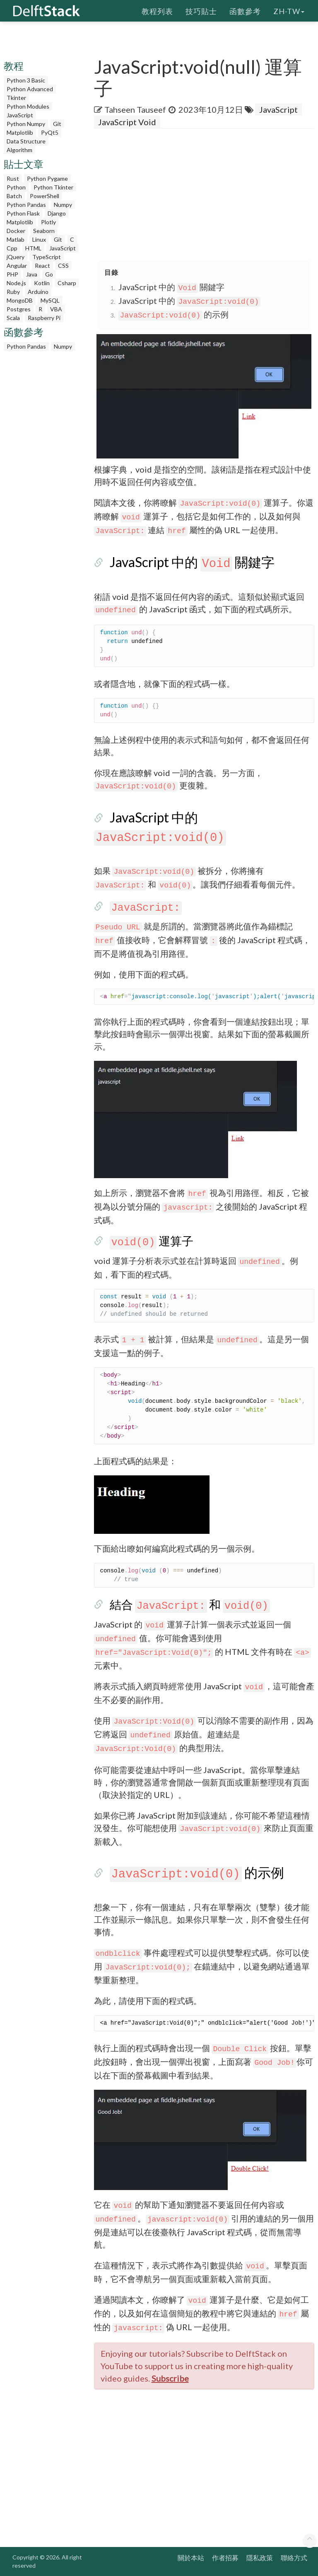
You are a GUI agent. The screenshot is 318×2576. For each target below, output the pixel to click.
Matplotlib (20, 132)
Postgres (19, 309)
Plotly (48, 222)
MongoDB (20, 300)
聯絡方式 (294, 2557)
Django (57, 213)
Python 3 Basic (26, 80)
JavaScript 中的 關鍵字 (171, 287)
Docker (16, 230)
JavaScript (20, 115)
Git (57, 123)
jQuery (15, 256)
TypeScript (46, 256)
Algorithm (19, 149)
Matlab (15, 239)
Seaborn (44, 230)
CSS (63, 265)
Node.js (16, 282)
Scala (13, 317)
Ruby (13, 291)
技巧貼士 (201, 10)
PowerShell (44, 195)
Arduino (38, 291)
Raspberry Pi (44, 317)
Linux (39, 239)
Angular (17, 265)
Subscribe (170, 2378)
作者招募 (225, 2557)
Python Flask (23, 213)
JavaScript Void (127, 122)
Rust (13, 178)
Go (49, 274)
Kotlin (42, 282)
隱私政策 (259, 2557)
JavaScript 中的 (189, 301)
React (42, 265)
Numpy (63, 204)
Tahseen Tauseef (135, 109)
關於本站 (191, 2557)
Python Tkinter (53, 187)
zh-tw (288, 10)
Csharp (67, 282)
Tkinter (16, 97)
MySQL (50, 300)
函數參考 (245, 10)
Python (16, 187)
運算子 (152, 1241)
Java (31, 274)
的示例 (173, 314)
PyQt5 (49, 132)
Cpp (12, 248)
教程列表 (157, 10)
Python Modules (28, 106)
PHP (12, 274)
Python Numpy (26, 123)
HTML (33, 248)
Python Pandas (26, 204)
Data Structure (26, 141)
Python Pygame (47, 178)
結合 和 (190, 1604)
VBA (56, 309)
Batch (14, 195)
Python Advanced (30, 88)
